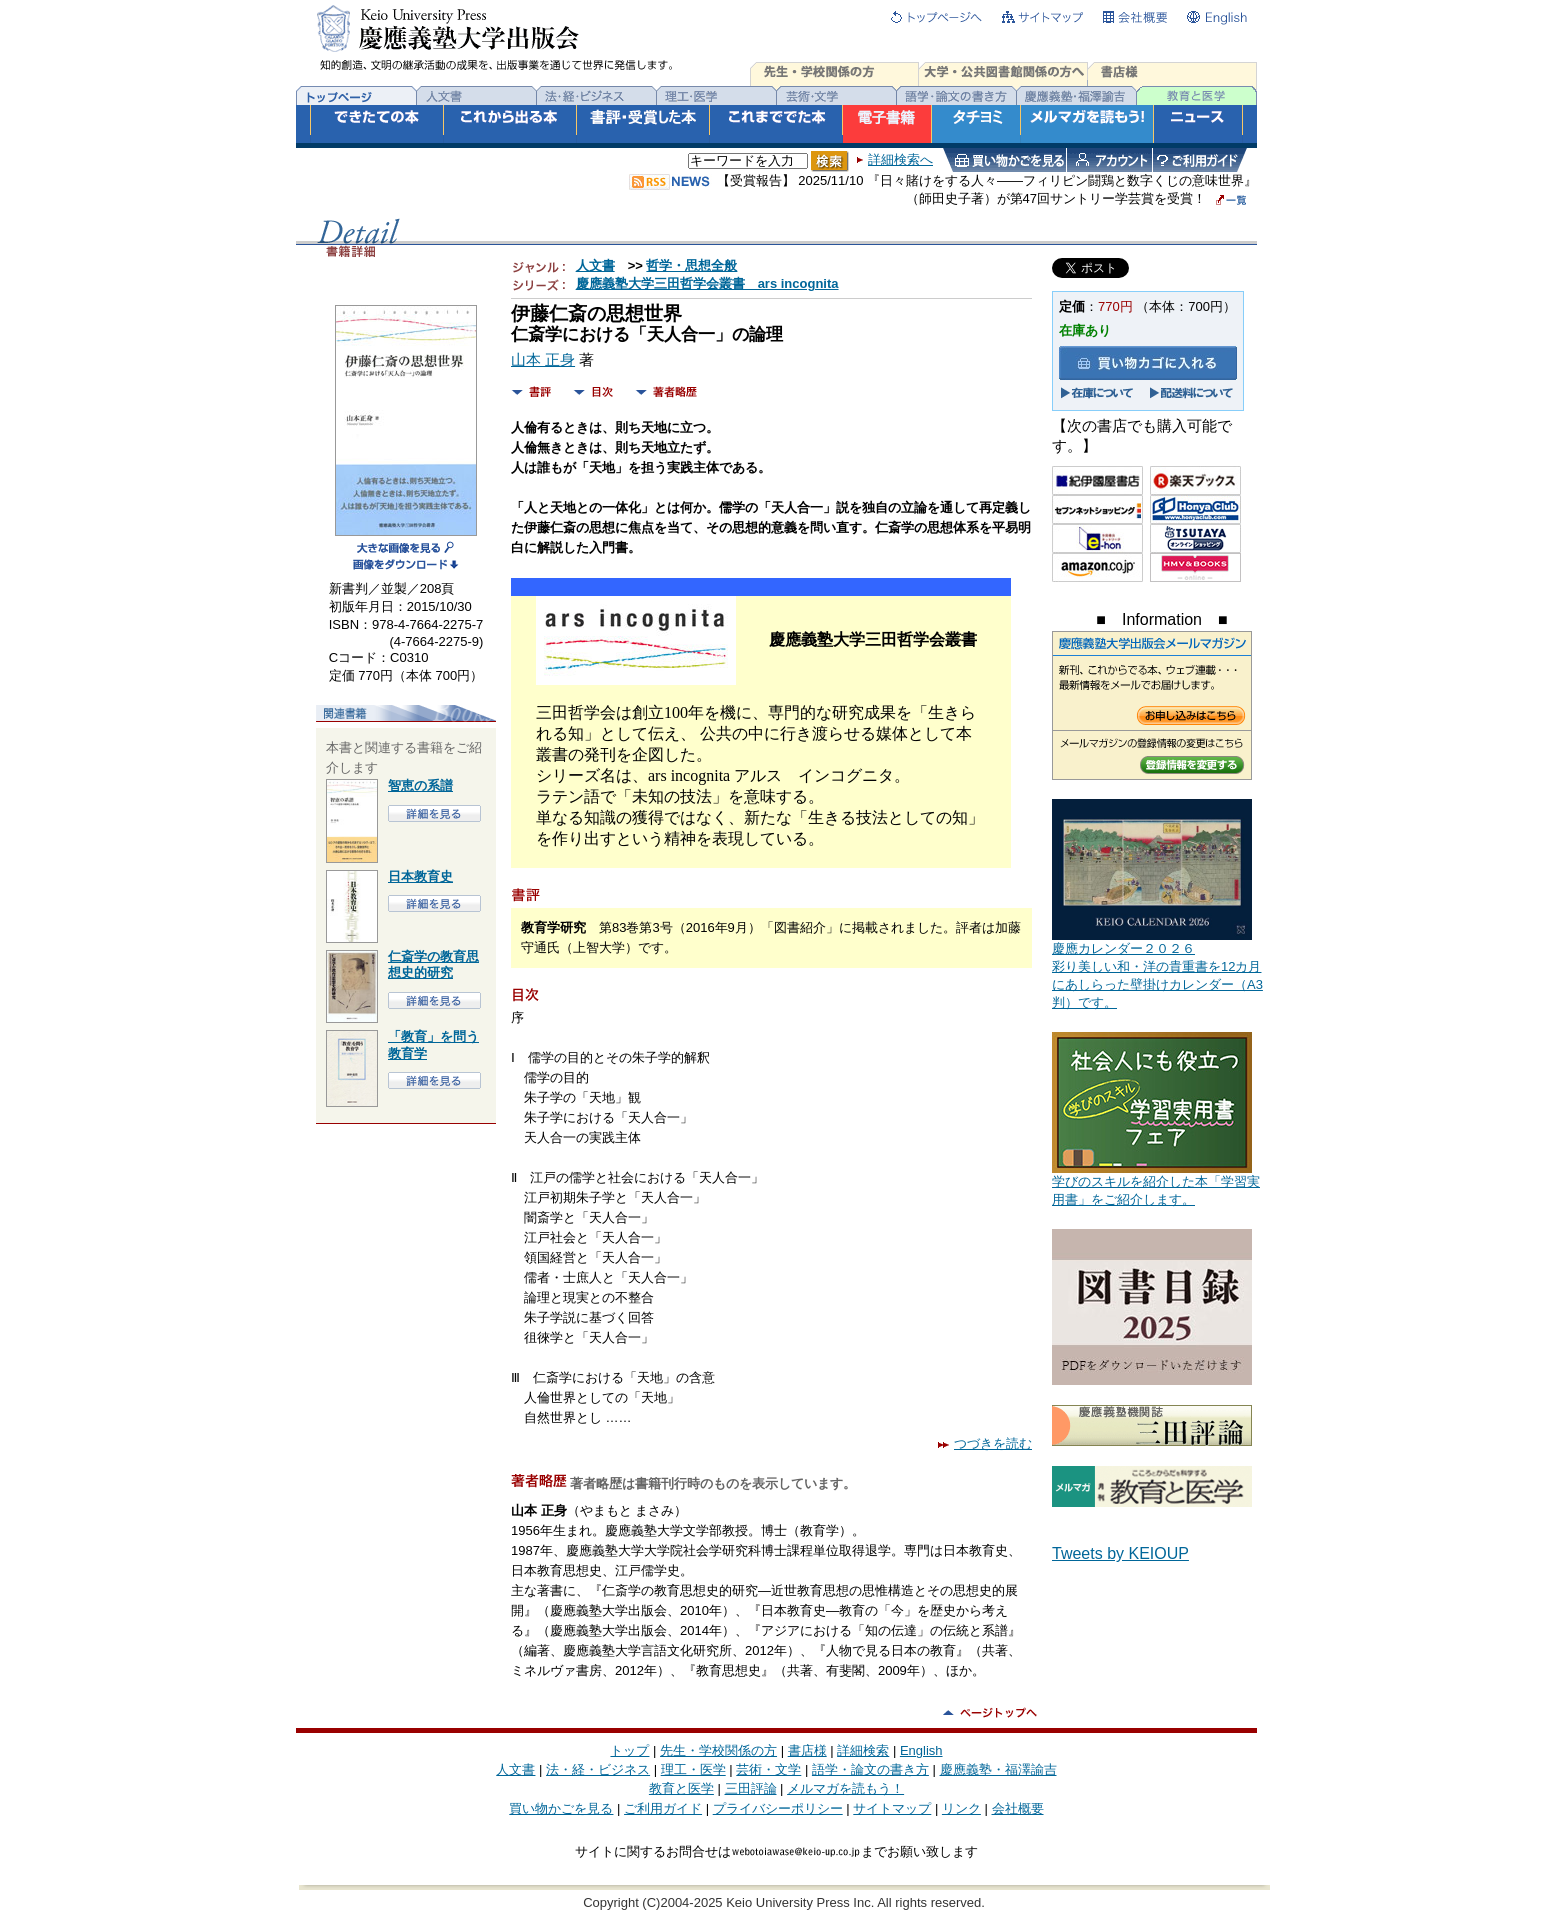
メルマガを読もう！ (845, 1788)
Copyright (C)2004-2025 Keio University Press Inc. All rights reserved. (784, 1902)
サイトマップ (892, 1808)
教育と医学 (681, 1788)
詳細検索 (863, 1750)
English (921, 1750)
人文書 (595, 265)
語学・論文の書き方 (870, 1769)
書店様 (807, 1750)
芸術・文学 (768, 1769)
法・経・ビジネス (598, 1769)
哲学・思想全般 (691, 265)
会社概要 (1018, 1808)
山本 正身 (543, 360)
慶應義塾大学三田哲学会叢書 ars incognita (707, 283)
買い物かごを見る (561, 1808)
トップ (629, 1750)
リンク (961, 1808)
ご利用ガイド (663, 1808)
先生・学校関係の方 (718, 1750)
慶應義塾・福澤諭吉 (998, 1769)
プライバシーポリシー (778, 1808)
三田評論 (751, 1788)
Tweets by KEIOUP (1120, 1553)
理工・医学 (693, 1769)
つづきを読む (985, 1443)
